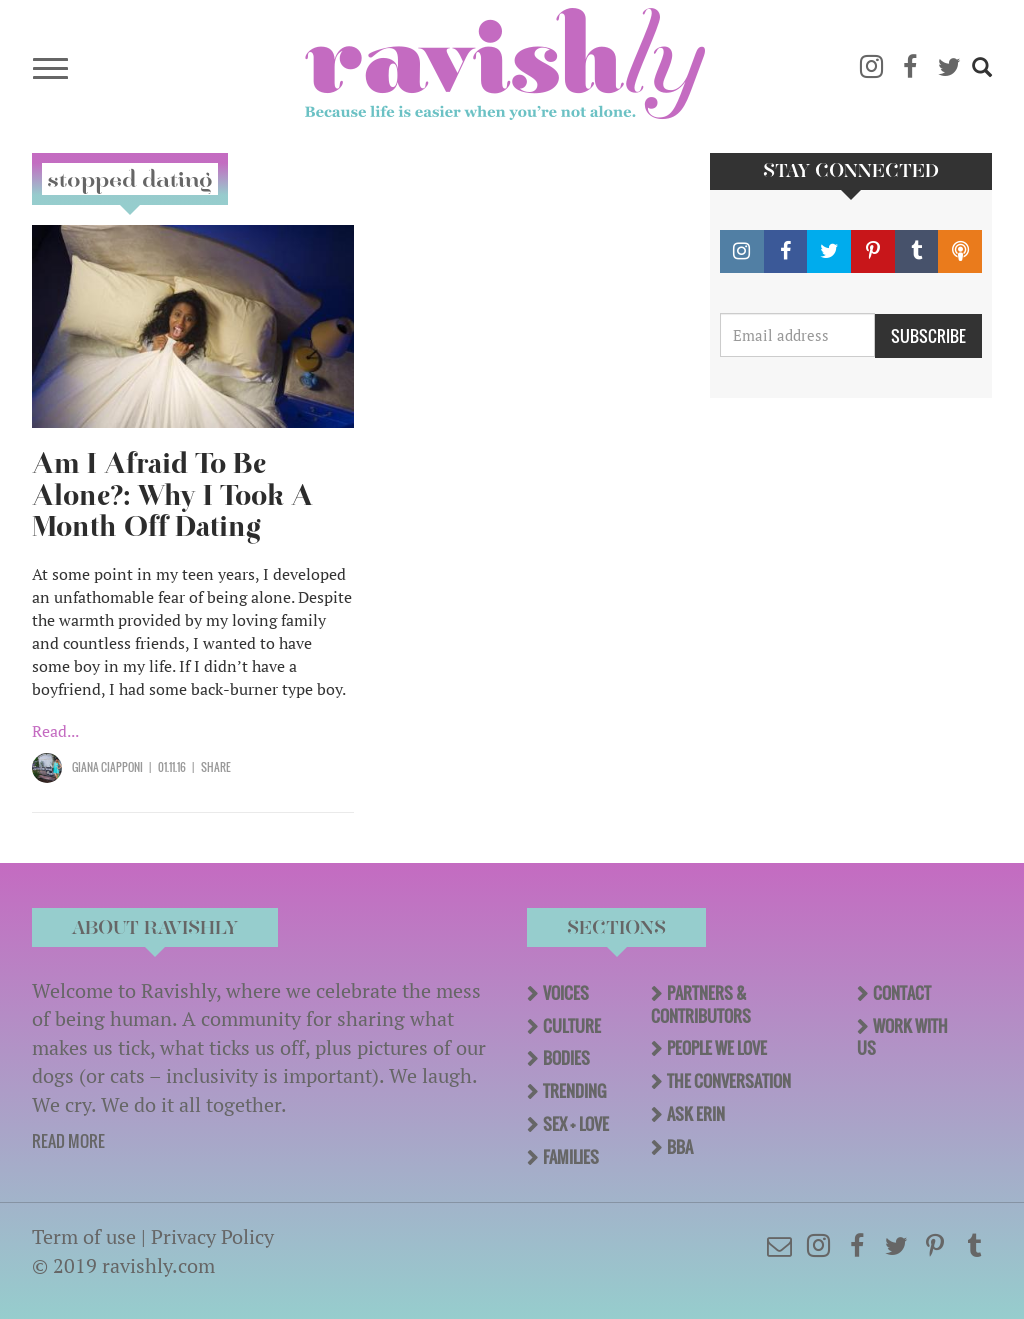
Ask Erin (696, 1114)
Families (571, 1157)
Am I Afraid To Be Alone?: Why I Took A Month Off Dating (172, 495)
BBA (680, 1147)
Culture (572, 1026)
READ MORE (68, 1141)
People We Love (717, 1048)
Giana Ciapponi (107, 767)
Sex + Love (576, 1124)
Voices (566, 993)
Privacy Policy (212, 1236)
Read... (55, 731)
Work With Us (902, 1037)
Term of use (84, 1236)
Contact (902, 993)
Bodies (566, 1058)
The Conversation (729, 1081)
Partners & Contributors (701, 1004)
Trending (574, 1091)
